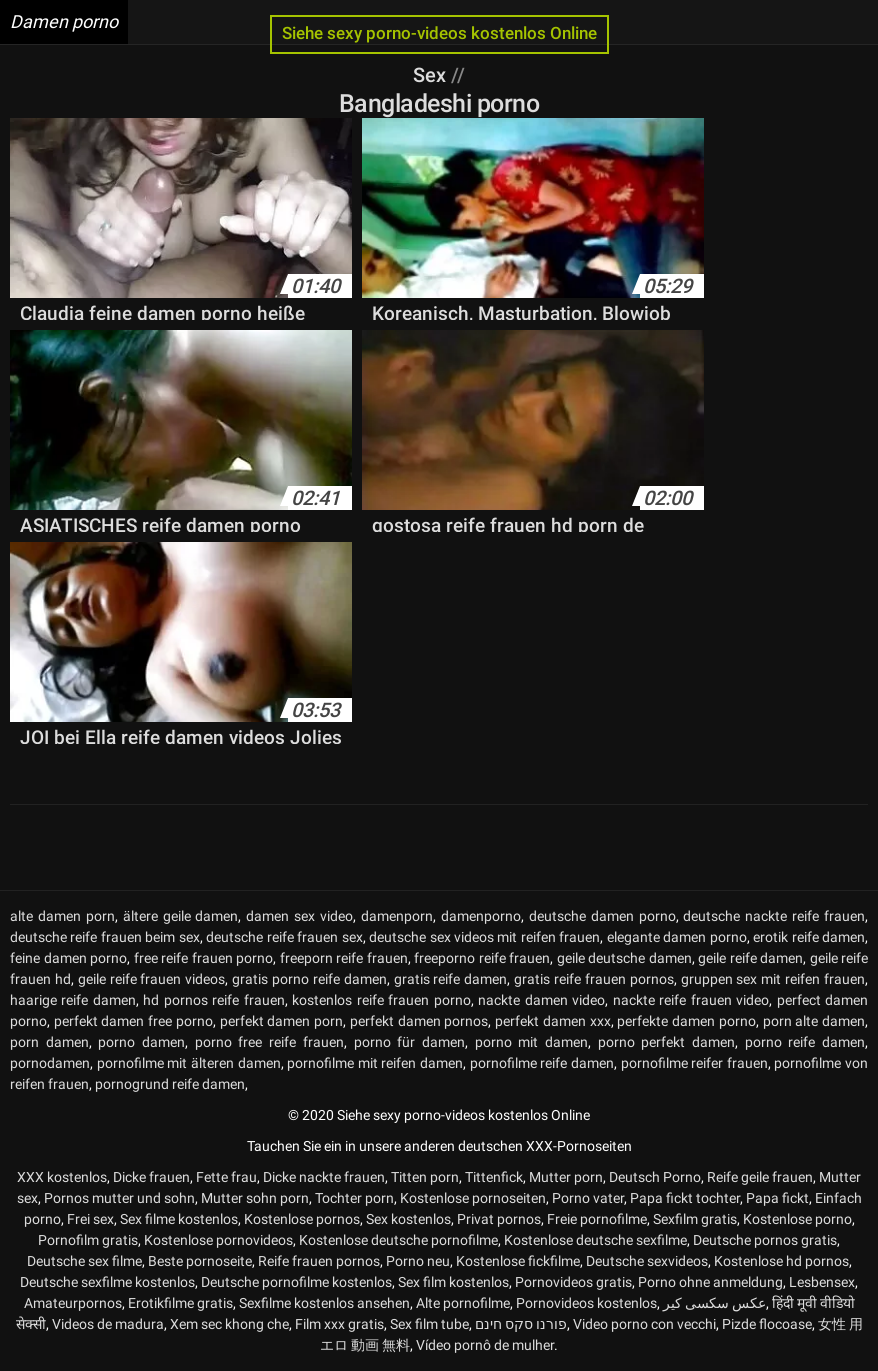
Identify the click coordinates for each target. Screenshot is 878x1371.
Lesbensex (822, 1282)
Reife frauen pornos (319, 1261)
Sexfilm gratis (695, 1219)
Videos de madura (108, 1324)
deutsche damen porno (602, 916)
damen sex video (299, 916)
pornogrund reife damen (170, 1084)
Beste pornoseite (200, 1261)
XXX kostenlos (62, 1177)
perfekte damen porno (686, 1021)
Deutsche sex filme (84, 1261)
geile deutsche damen (624, 958)
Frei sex (90, 1219)
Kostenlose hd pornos (781, 1261)
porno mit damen (531, 1042)
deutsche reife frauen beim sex (105, 937)
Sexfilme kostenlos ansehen (324, 1303)
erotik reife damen (809, 937)
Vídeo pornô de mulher (485, 1345)
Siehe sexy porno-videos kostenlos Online (439, 33)
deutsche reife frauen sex (284, 937)
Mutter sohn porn (255, 1198)
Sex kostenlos (408, 1219)
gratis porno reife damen (309, 979)
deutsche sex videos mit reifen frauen (484, 937)
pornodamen (50, 1063)
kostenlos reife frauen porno (381, 1000)
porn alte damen (814, 1021)
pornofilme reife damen (542, 1063)
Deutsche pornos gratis (765, 1240)
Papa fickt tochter (685, 1198)
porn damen (49, 1042)
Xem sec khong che (229, 1324)
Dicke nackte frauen (324, 1177)
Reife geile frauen (760, 1177)
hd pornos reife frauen (213, 1000)
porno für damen (409, 1042)
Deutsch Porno (655, 1177)
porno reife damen (805, 1042)
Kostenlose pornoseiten (473, 1198)
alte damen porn (62, 916)
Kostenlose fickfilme (518, 1261)
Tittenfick (494, 1177)
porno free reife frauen (269, 1042)
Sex (432, 75)
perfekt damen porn (281, 1021)
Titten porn (425, 1177)
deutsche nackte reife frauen (774, 916)
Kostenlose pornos (302, 1219)
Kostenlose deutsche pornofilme (398, 1240)
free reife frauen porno (204, 958)
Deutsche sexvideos (647, 1261)
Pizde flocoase (767, 1324)
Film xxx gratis (339, 1324)
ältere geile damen (181, 916)
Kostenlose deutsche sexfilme (595, 1240)
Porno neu (418, 1261)
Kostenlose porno (797, 1219)
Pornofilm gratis (88, 1240)
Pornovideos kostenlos (586, 1303)
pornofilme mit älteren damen (189, 1063)
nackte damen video (541, 1000)
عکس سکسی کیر (714, 1303)
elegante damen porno (677, 937)
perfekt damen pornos (419, 1021)
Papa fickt (777, 1198)
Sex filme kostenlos (179, 1219)
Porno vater (588, 1198)
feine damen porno (68, 958)
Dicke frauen (151, 1177)
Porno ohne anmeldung (710, 1282)
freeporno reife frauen (482, 958)
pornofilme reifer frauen (694, 1063)
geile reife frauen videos (152, 979)
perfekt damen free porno (133, 1021)
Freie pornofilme (597, 1219)
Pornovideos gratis (573, 1282)
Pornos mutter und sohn (119, 1198)
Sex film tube (429, 1324)
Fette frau (226, 1177)
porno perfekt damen (666, 1042)
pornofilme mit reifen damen (375, 1063)
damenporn (397, 916)
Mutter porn (566, 1177)
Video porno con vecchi (644, 1324)
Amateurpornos (73, 1303)
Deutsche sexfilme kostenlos (107, 1282)
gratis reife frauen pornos (594, 979)
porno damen (141, 1042)
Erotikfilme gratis (180, 1303)
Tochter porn (354, 1198)
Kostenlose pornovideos (218, 1240)
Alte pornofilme (463, 1303)
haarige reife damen (73, 1000)
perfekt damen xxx (552, 1021)
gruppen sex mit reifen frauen (773, 979)
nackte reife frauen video (691, 1000)
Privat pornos (499, 1219)
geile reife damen (750, 958)
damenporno (481, 916)
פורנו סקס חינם (521, 1324)
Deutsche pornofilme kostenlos (296, 1282)
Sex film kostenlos (453, 1282)
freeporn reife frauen (344, 958)
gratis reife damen (451, 979)
